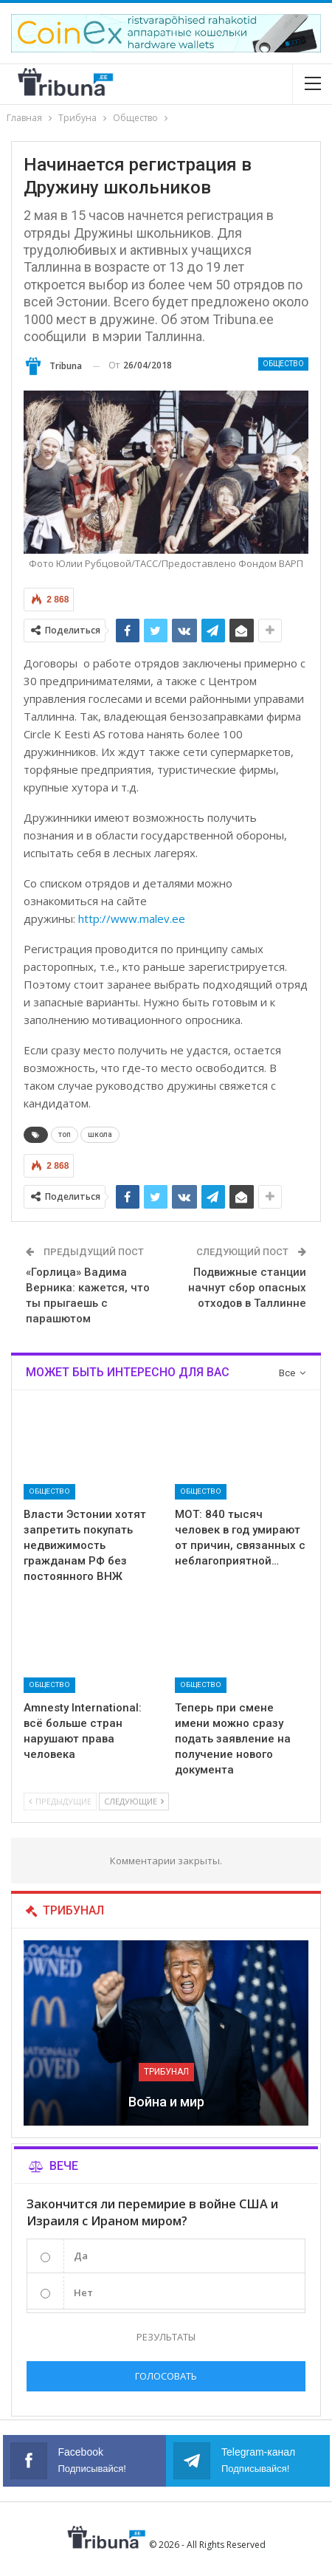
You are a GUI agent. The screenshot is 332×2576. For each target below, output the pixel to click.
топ (64, 1134)
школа (100, 1134)
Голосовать (166, 2376)
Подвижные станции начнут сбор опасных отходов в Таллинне (247, 1287)
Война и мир (166, 2101)
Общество (283, 364)
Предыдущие (60, 1801)
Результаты (166, 2336)
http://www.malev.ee (131, 918)
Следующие (134, 1801)
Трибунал (166, 2072)
